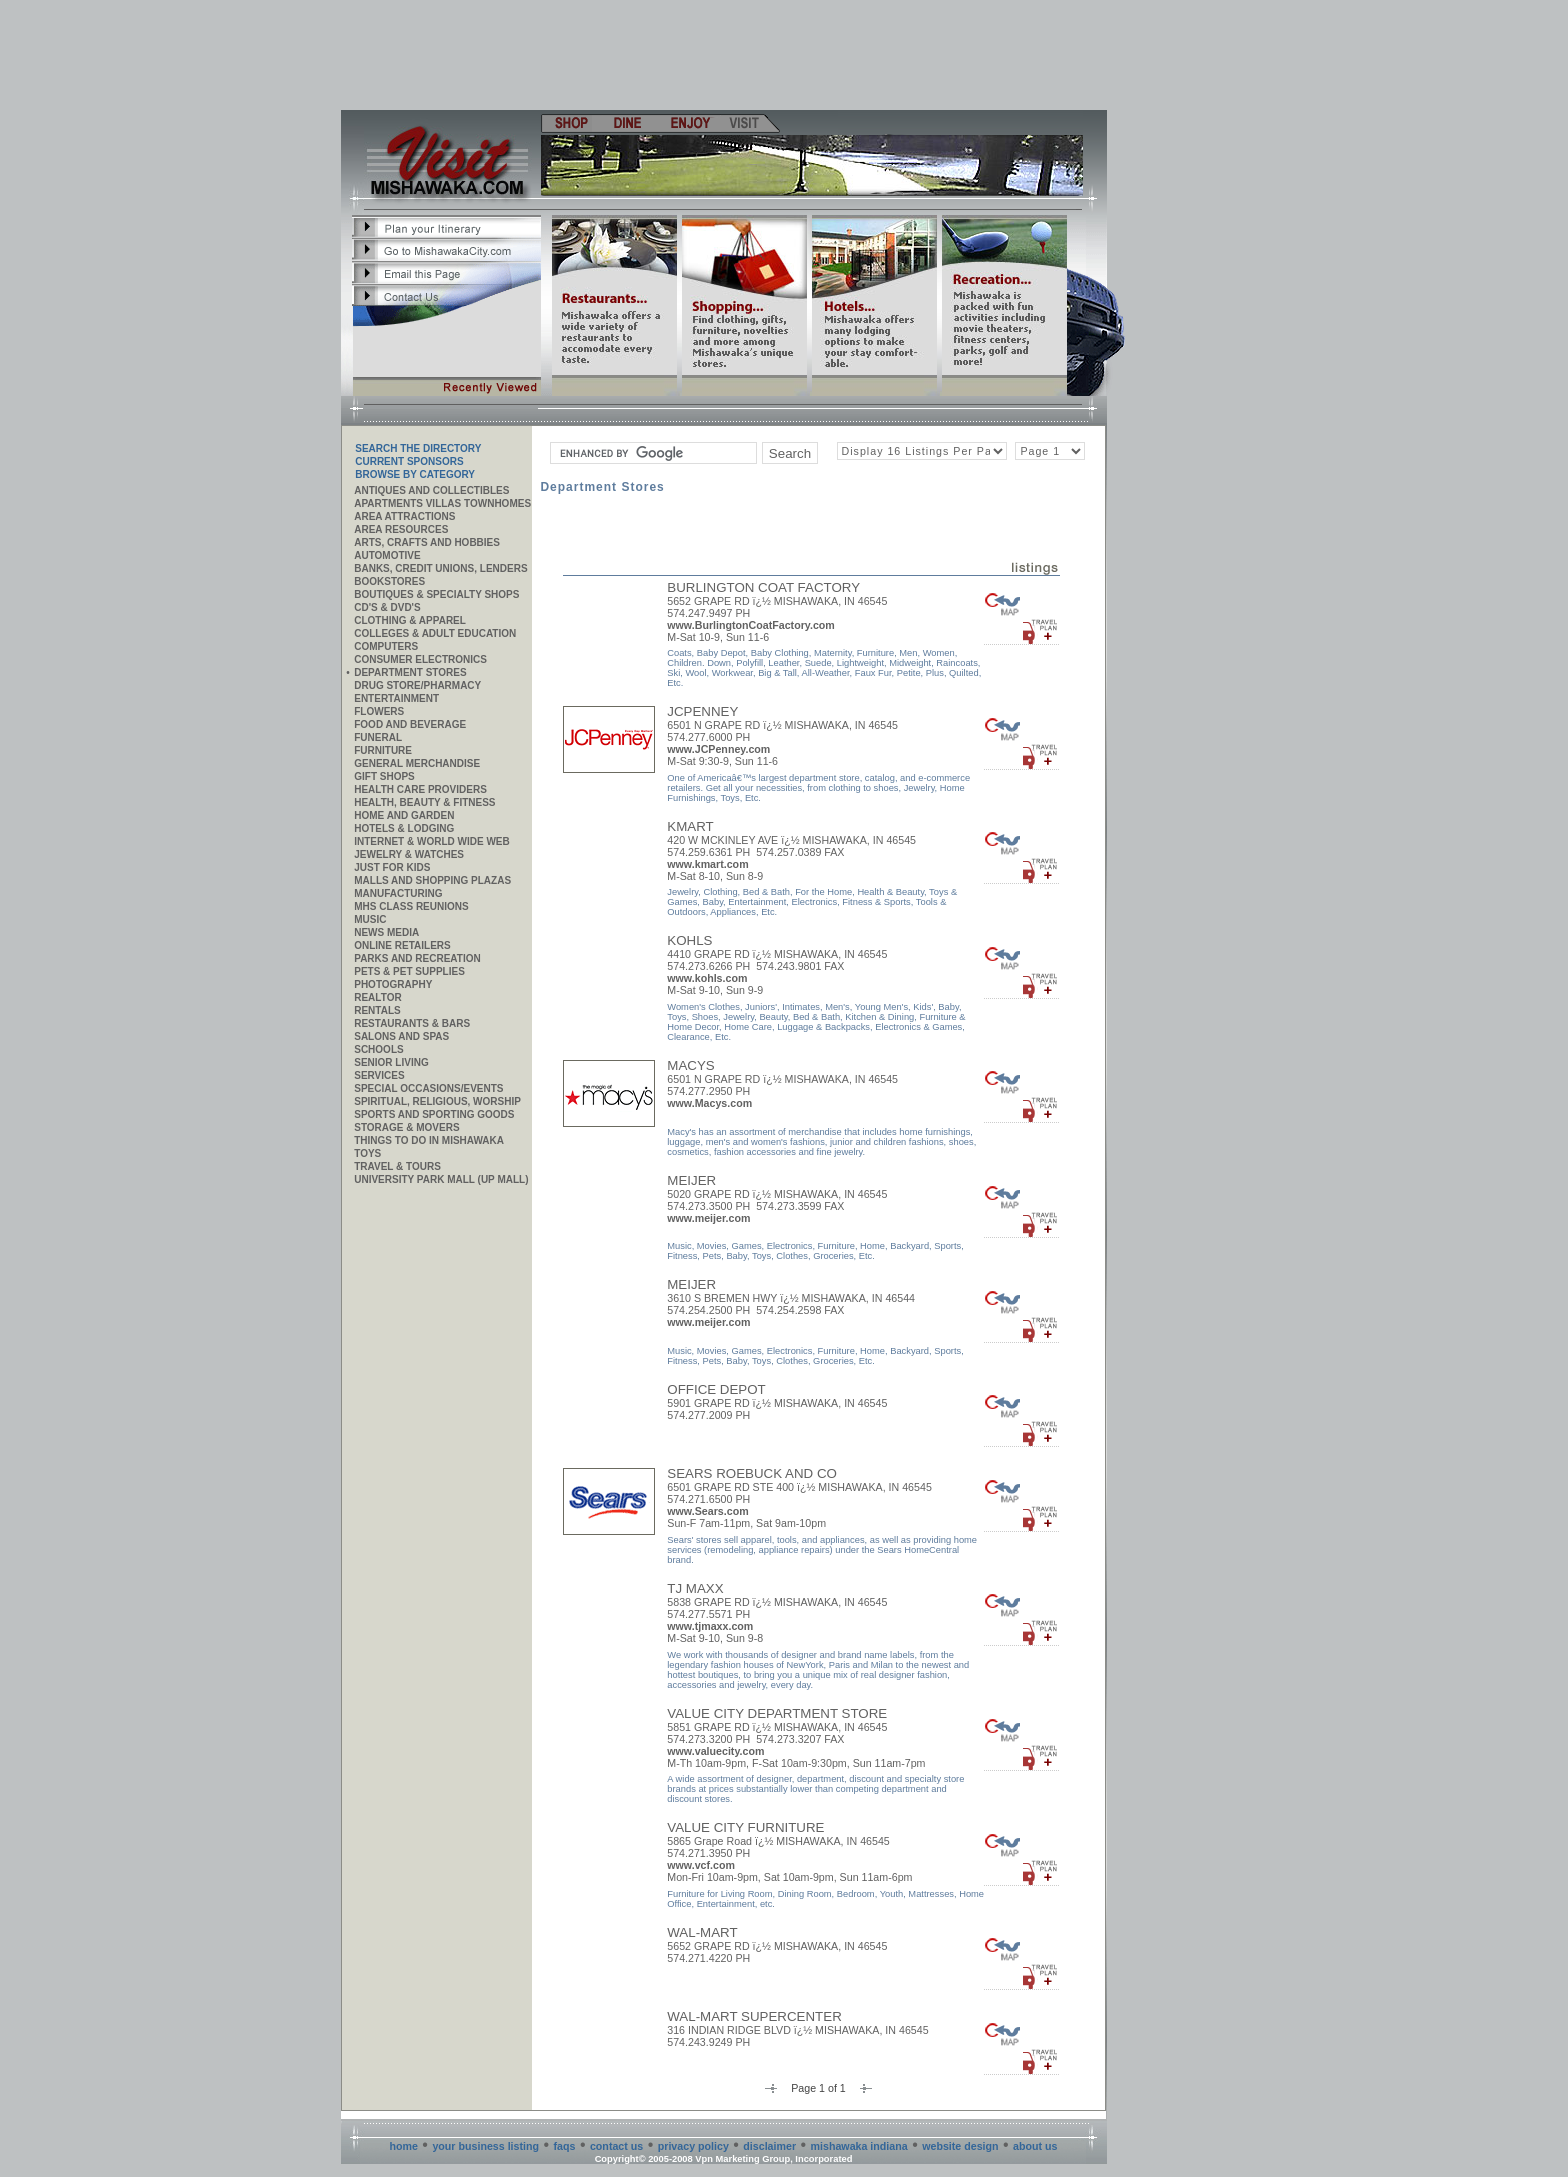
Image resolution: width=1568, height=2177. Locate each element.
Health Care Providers (420, 789)
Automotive (387, 555)
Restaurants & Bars (412, 1023)
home (404, 2146)
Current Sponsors (409, 461)
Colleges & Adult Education (435, 633)
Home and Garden (404, 815)
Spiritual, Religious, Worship (437, 1101)
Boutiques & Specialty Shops (436, 594)
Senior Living (391, 1062)
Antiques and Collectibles (431, 490)
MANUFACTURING (398, 893)
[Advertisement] (725, 55)
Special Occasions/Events (428, 1088)
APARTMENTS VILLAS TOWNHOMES (442, 503)
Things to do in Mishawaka (429, 1140)
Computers (386, 646)
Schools (378, 1049)
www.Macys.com (709, 1103)
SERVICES (379, 1075)
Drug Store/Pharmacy (417, 685)
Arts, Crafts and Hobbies (427, 542)
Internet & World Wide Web (432, 841)
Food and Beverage (410, 724)
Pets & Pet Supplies (409, 971)
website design (960, 2146)
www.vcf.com (701, 1865)
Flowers (379, 711)
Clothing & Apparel (410, 620)
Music (370, 919)
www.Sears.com (707, 1511)
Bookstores (389, 581)
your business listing (485, 2146)
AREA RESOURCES (401, 529)
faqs (565, 2146)
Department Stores (410, 672)
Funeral (378, 737)
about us (1035, 2146)
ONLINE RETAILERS (402, 945)
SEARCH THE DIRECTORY (418, 448)
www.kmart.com (707, 864)
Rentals (377, 1010)
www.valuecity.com (715, 1751)
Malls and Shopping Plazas (432, 880)
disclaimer (769, 2146)
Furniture (383, 750)
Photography (393, 984)
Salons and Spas (401, 1036)
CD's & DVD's (387, 607)
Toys (367, 1153)
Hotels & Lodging (404, 828)
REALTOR (377, 997)
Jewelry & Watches (409, 854)
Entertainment (396, 698)
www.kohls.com (707, 978)
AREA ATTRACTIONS (404, 516)
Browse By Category (415, 474)
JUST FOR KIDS (392, 867)
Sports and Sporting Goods (434, 1114)
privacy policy (693, 2146)
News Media (386, 932)
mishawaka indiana (859, 2146)
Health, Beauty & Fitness (424, 802)
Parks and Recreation (417, 958)
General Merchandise (417, 763)
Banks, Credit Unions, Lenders (440, 568)
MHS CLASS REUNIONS (411, 906)
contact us (616, 2146)
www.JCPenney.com (718, 749)
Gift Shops (384, 776)
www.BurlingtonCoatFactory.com (751, 625)
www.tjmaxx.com (710, 1626)
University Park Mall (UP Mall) (441, 1179)
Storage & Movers (406, 1127)
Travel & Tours (397, 1166)
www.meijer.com (708, 1218)
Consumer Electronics (420, 659)
